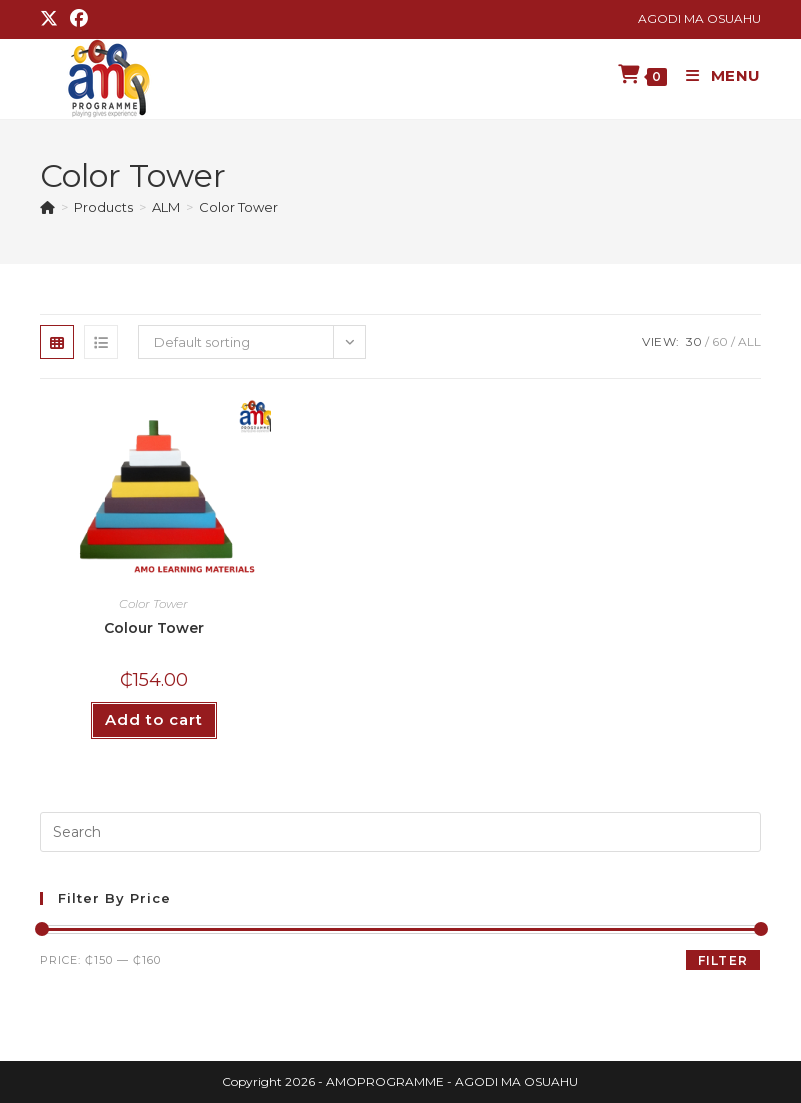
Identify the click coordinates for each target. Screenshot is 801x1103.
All (749, 341)
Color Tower (238, 207)
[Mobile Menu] (716, 75)
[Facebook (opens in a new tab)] (79, 19)
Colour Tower (154, 628)
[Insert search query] (400, 832)
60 (720, 341)
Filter (723, 960)
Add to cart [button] (154, 719)
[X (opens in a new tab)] (52, 19)
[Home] (47, 207)
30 (694, 341)
